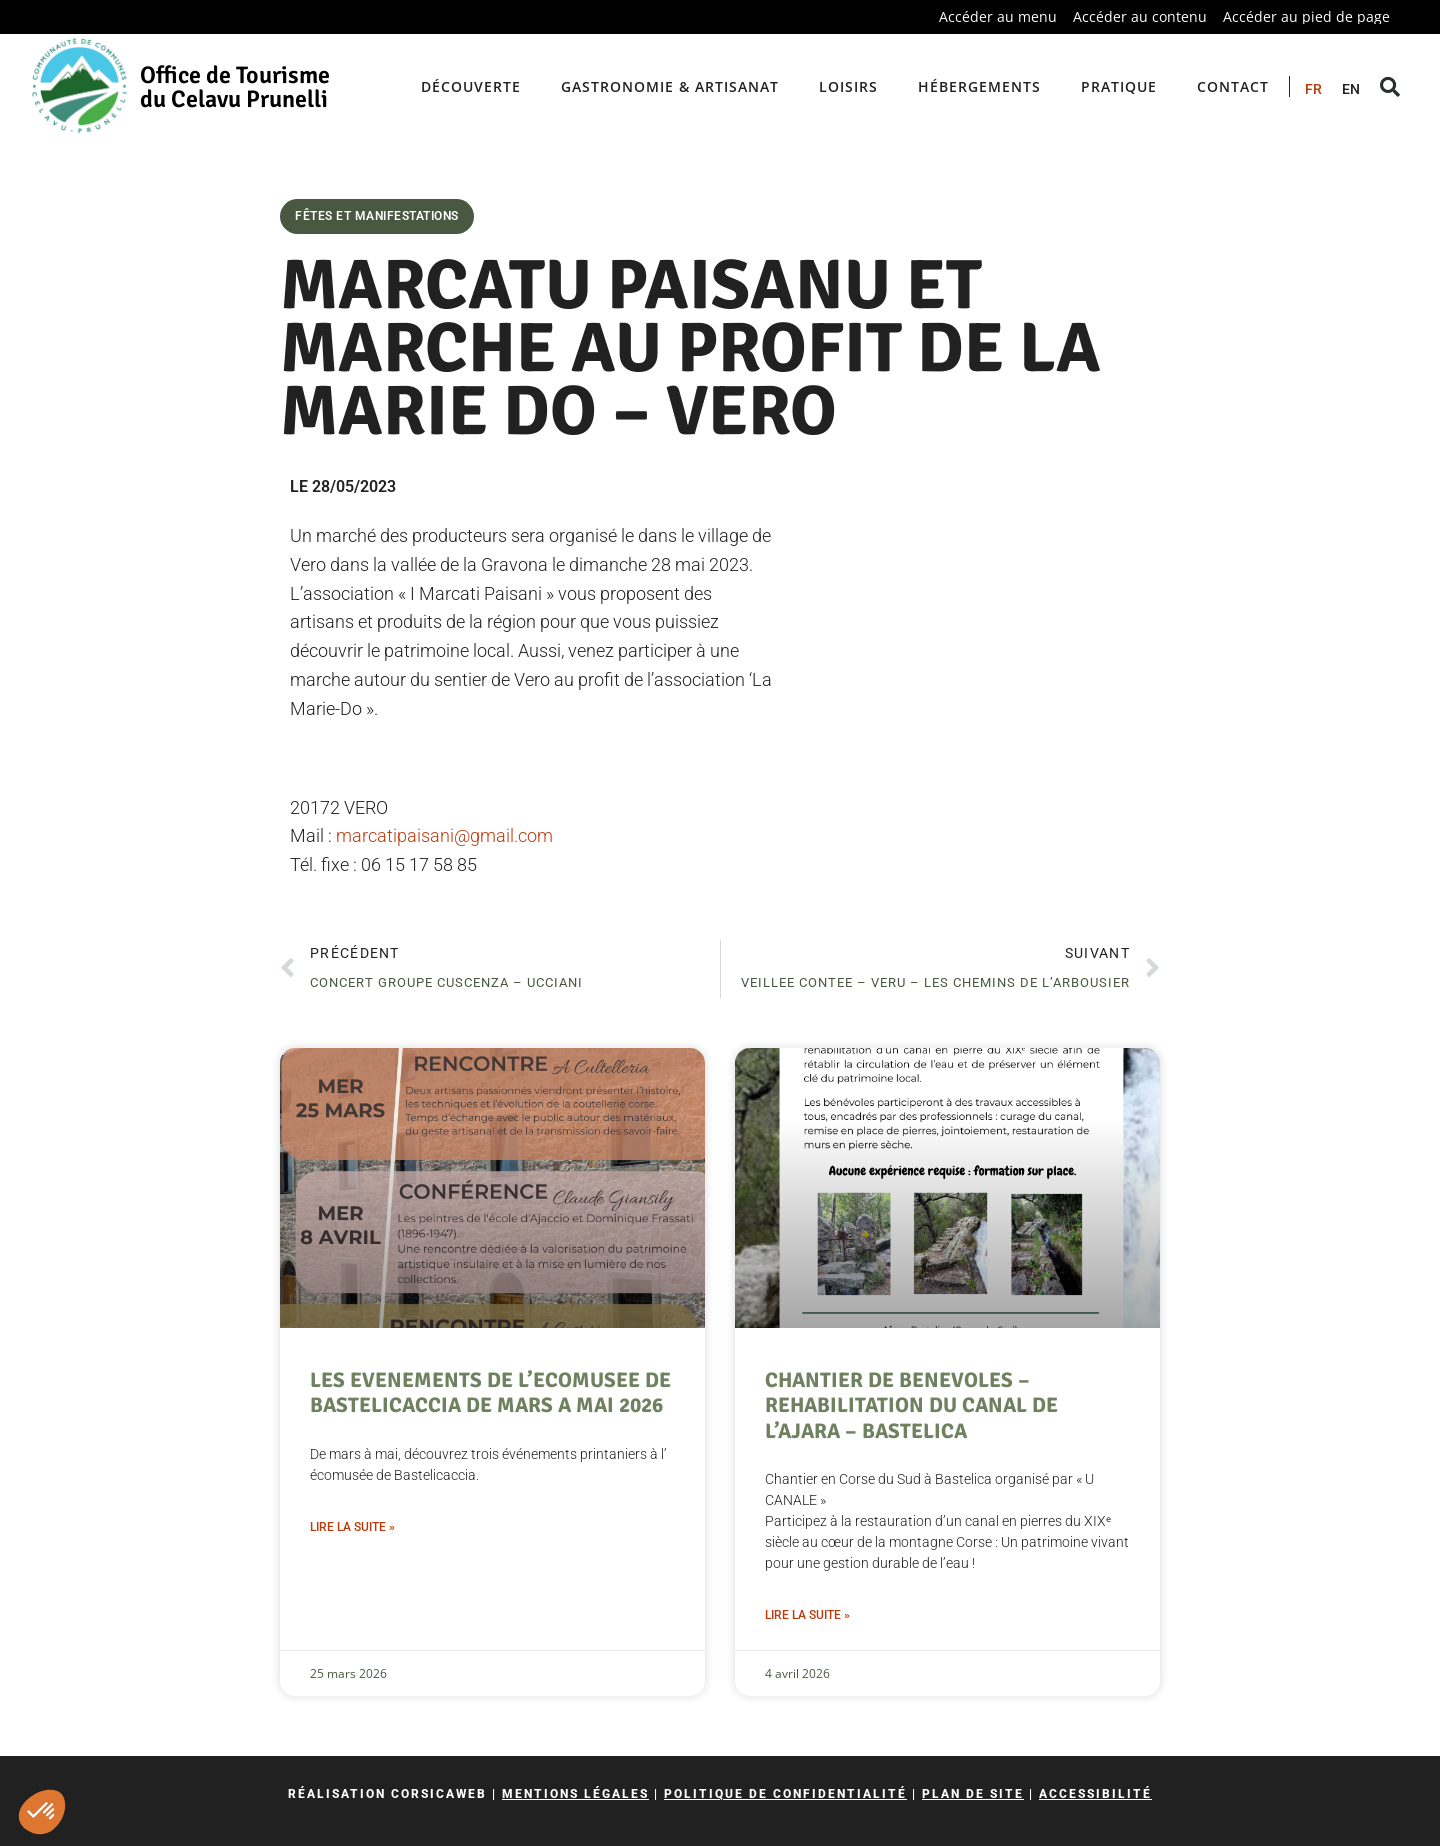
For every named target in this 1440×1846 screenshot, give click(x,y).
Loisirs (848, 86)
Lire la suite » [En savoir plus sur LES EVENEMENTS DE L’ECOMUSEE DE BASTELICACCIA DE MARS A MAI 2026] (352, 1527)
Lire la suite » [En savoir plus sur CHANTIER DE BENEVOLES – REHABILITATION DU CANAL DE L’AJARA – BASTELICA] (807, 1615)
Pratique (1119, 86)
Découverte (471, 86)
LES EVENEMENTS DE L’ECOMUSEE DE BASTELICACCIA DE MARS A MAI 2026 (490, 1392)
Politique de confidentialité (785, 1794)
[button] (42, 1812)
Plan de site (973, 1794)
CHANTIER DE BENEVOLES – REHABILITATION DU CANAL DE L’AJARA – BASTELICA (911, 1405)
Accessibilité (1095, 1794)
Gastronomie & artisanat (670, 86)
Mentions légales (575, 1794)
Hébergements (979, 86)
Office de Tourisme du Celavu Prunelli (235, 87)
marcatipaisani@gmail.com (444, 835)
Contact (1233, 86)
